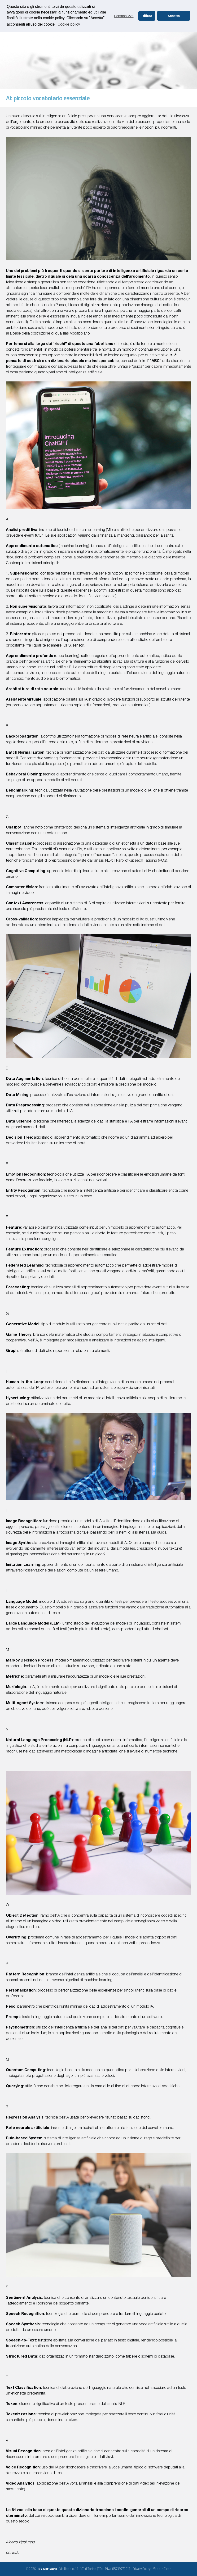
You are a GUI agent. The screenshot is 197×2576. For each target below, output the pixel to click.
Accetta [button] (173, 16)
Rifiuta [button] (147, 16)
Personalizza (123, 16)
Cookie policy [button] (68, 24)
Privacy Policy (141, 2569)
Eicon (167, 2569)
